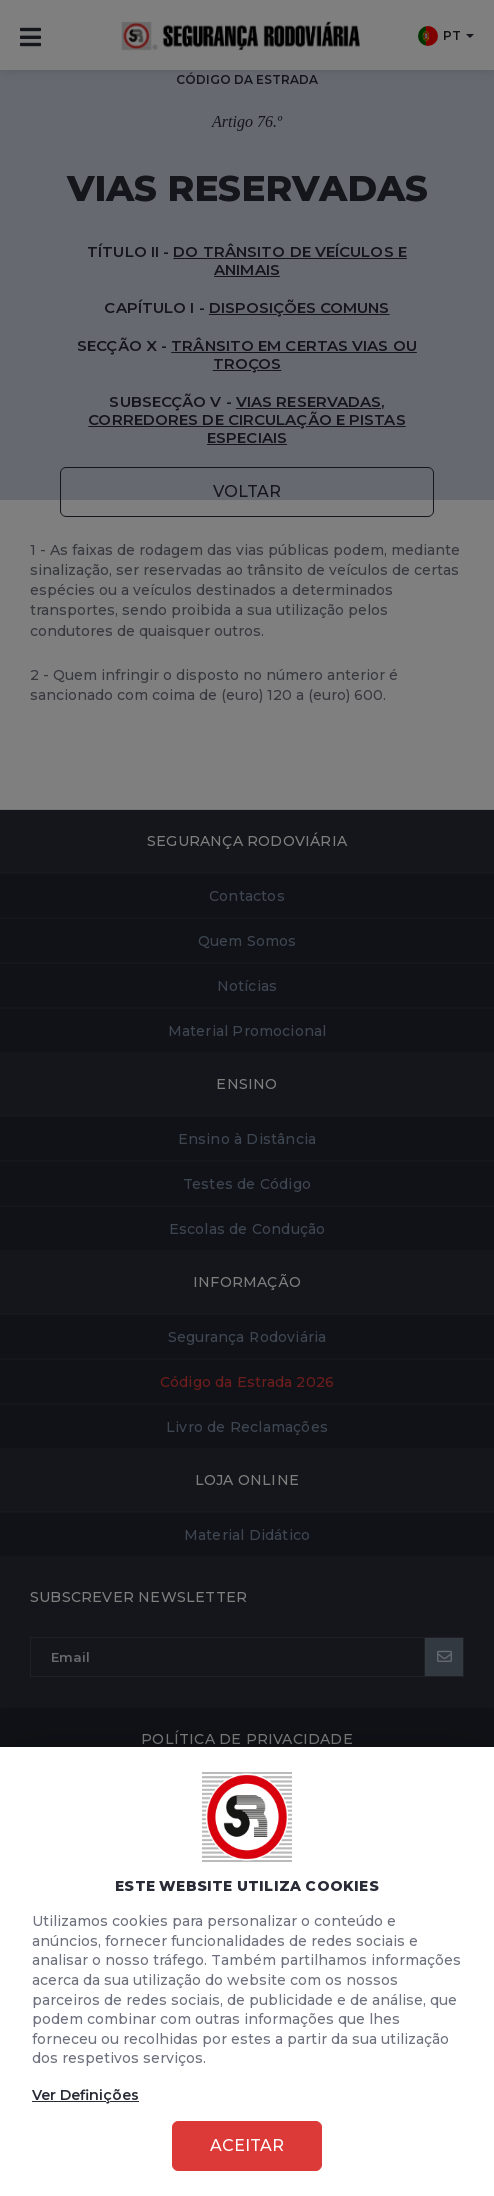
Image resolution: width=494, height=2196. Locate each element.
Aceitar (247, 2145)
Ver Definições (85, 2095)
